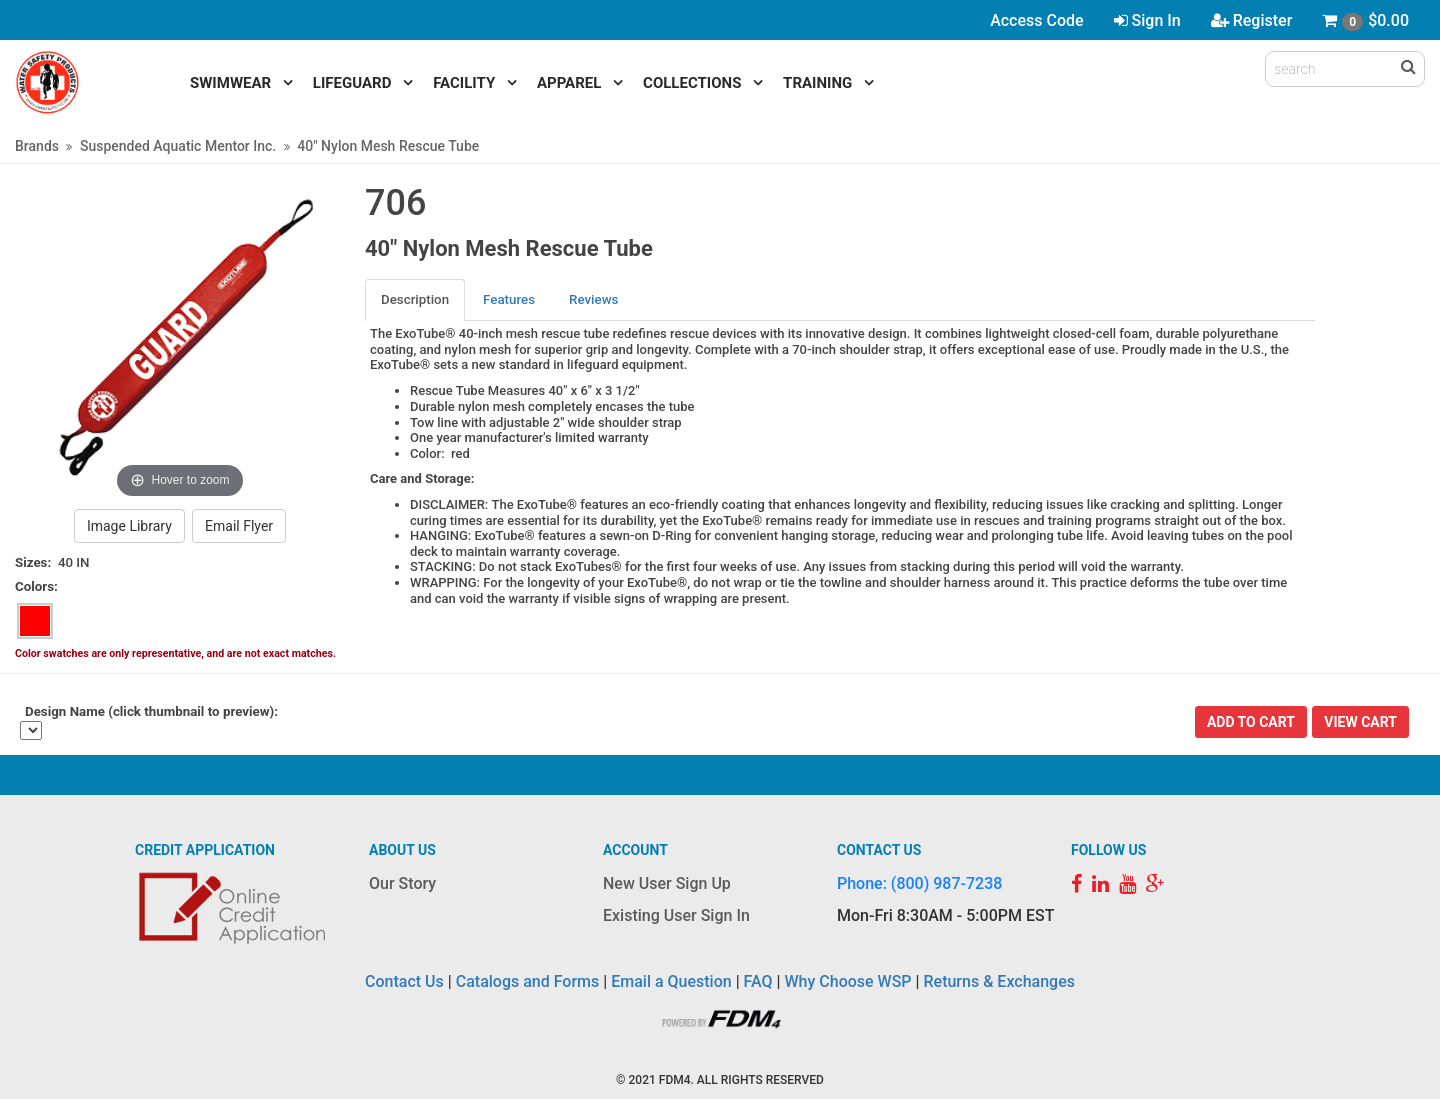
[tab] (416, 299)
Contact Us (404, 981)
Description (415, 299)
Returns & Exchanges (998, 981)
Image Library (129, 526)
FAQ (758, 981)
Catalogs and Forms (528, 981)
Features (509, 299)
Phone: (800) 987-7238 (919, 883)
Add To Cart (1251, 722)
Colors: (36, 586)
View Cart (1360, 722)
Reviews (593, 299)
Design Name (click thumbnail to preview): (151, 711)
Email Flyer (239, 526)
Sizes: (33, 562)
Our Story (402, 883)
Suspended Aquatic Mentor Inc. (178, 146)
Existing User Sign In (676, 915)
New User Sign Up (667, 883)
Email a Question (671, 981)
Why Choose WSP (848, 981)
